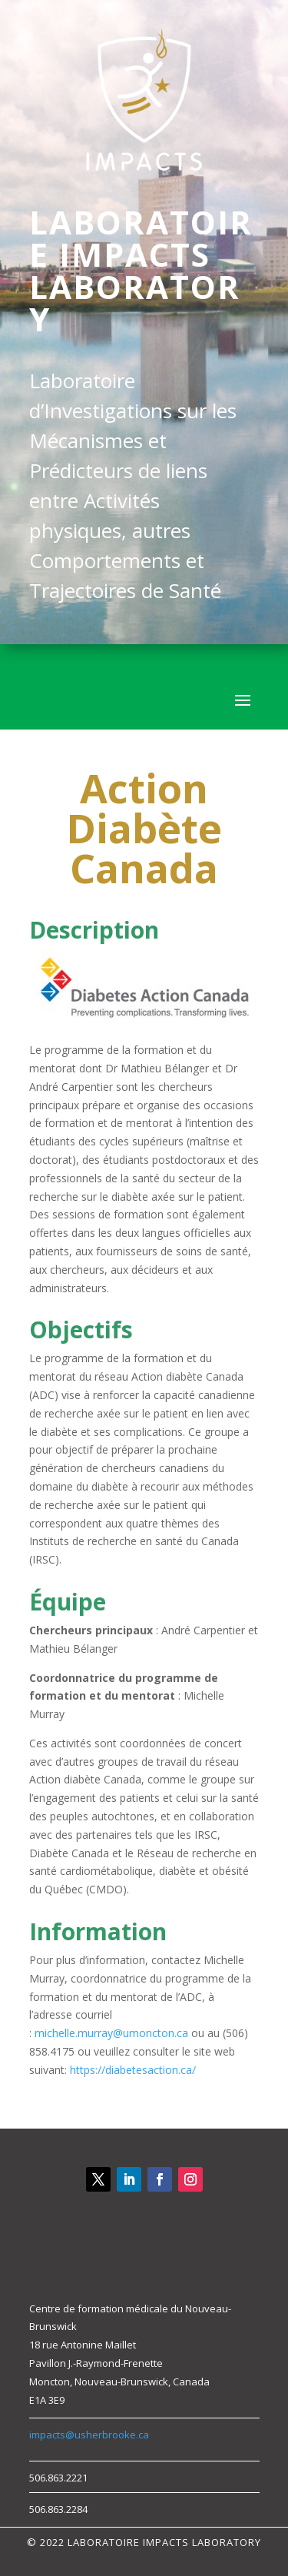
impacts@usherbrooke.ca (89, 2434)
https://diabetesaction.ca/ (133, 2069)
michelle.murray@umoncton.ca (111, 2033)
